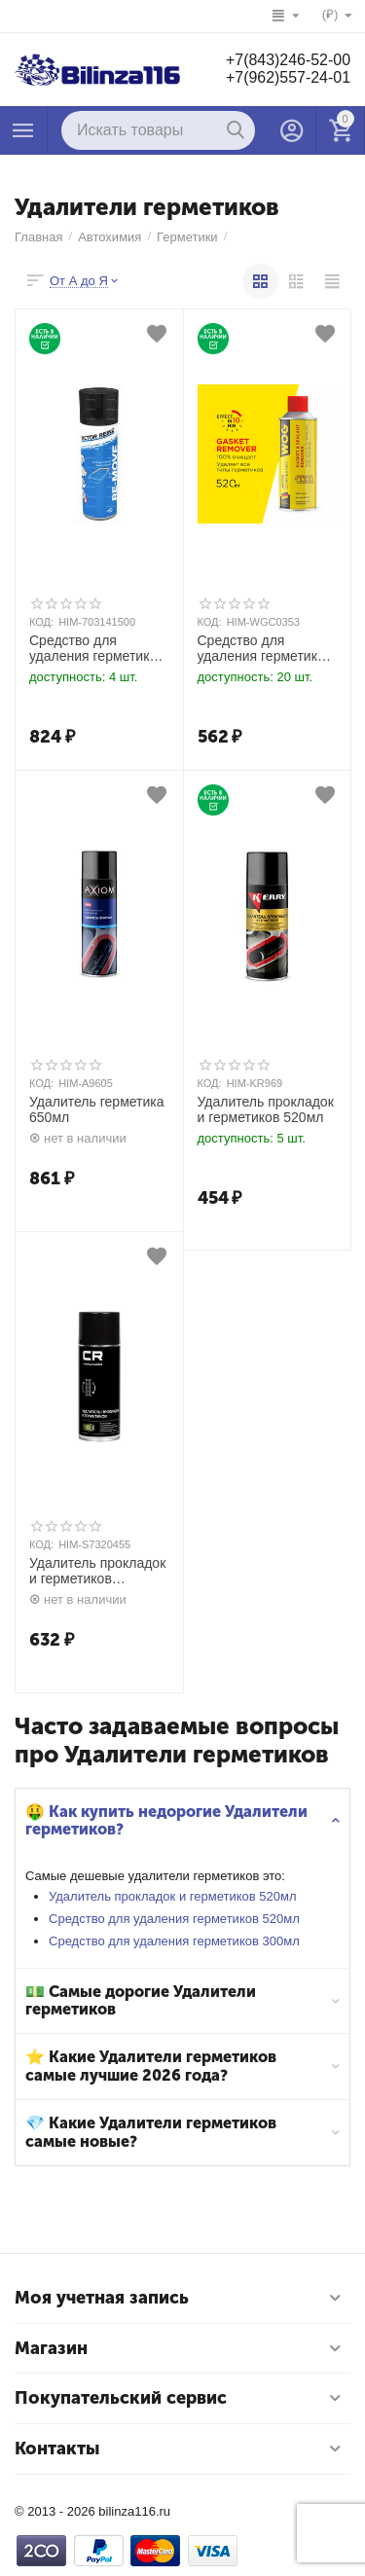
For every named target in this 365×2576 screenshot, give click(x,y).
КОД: (41, 622)
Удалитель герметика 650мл (96, 1110)
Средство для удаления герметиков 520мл (174, 1918)
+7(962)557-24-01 (287, 77)
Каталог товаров (23, 130)
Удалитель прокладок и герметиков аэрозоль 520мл (97, 1571)
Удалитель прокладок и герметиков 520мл (173, 1896)
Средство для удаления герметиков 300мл (174, 1941)
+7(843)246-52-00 (287, 60)
